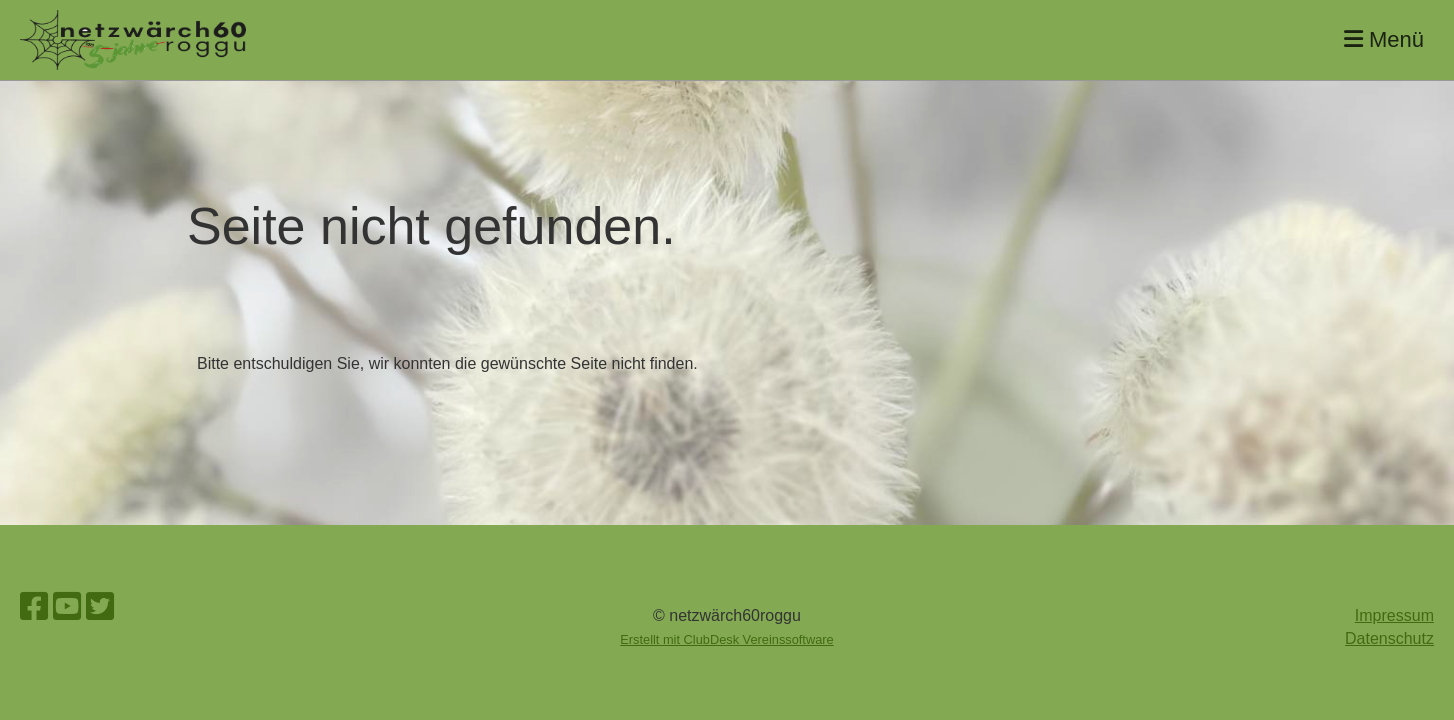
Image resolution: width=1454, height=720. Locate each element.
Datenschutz (1389, 638)
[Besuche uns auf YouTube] (67, 607)
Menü (1384, 39)
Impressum (1394, 615)
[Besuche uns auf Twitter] (100, 607)
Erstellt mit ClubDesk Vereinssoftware (726, 639)
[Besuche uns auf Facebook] (34, 607)
